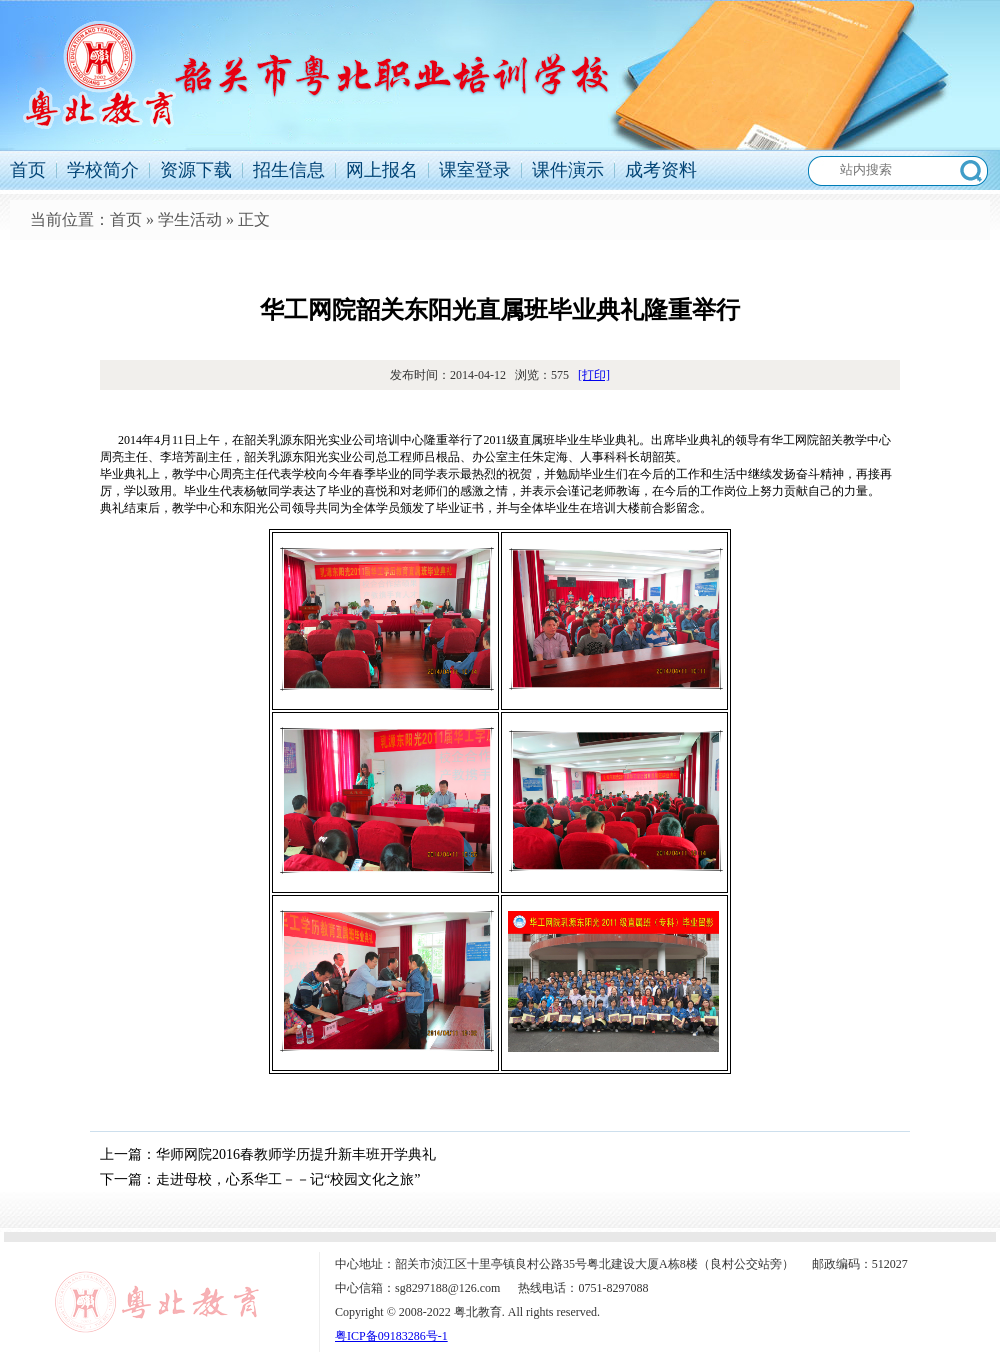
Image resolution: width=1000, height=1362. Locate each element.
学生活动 (190, 219)
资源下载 (196, 170)
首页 (28, 170)
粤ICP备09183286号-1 (391, 1336)
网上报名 (382, 170)
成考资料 (661, 170)
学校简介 (103, 170)
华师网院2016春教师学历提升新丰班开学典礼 (296, 1154)
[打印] (594, 375)
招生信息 (289, 170)
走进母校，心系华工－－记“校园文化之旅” (288, 1179)
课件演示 (568, 170)
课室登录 (475, 170)
